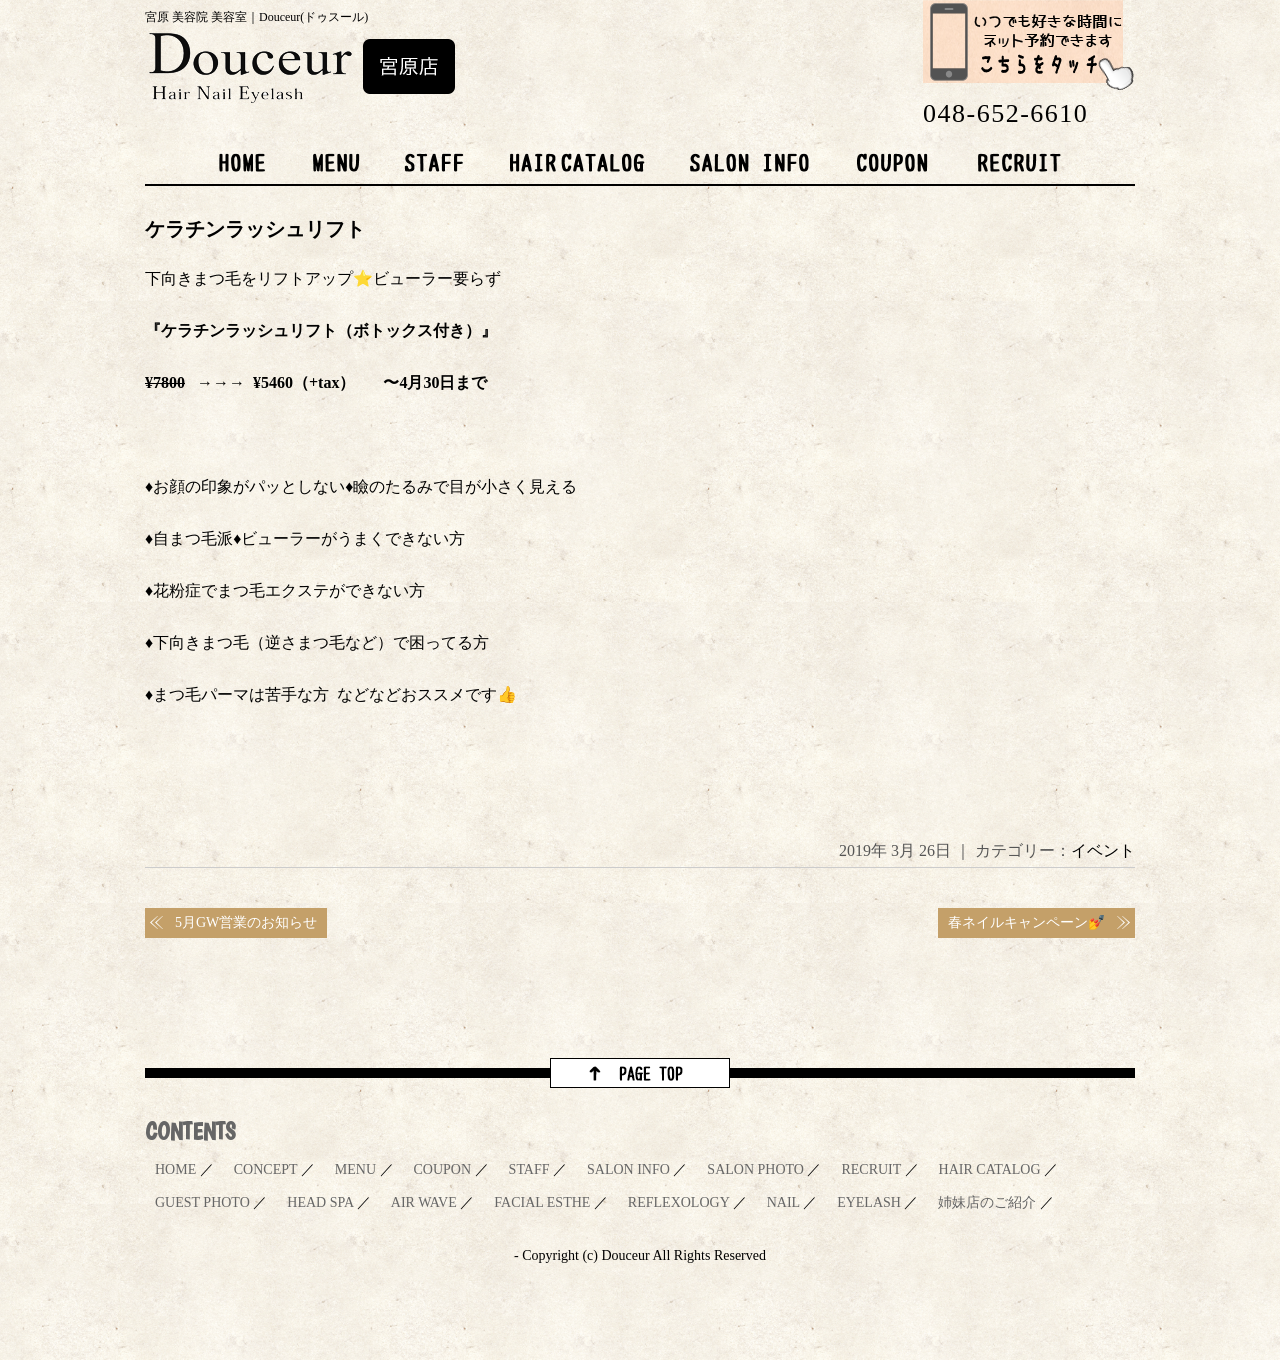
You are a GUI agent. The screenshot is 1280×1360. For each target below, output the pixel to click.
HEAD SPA (320, 1202)
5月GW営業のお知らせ (246, 922)
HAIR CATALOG (990, 1169)
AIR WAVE (424, 1202)
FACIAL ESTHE (542, 1202)
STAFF (529, 1169)
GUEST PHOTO (202, 1202)
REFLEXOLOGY (678, 1202)
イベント (1103, 850)
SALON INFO (628, 1169)
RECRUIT (871, 1169)
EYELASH (869, 1202)
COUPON (443, 1169)
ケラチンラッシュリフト (255, 229)
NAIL (783, 1202)
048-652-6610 (1005, 113)
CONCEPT (266, 1169)
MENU (355, 1169)
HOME (175, 1169)
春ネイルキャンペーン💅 (1026, 922)
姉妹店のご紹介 (987, 1202)
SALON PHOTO (755, 1169)
